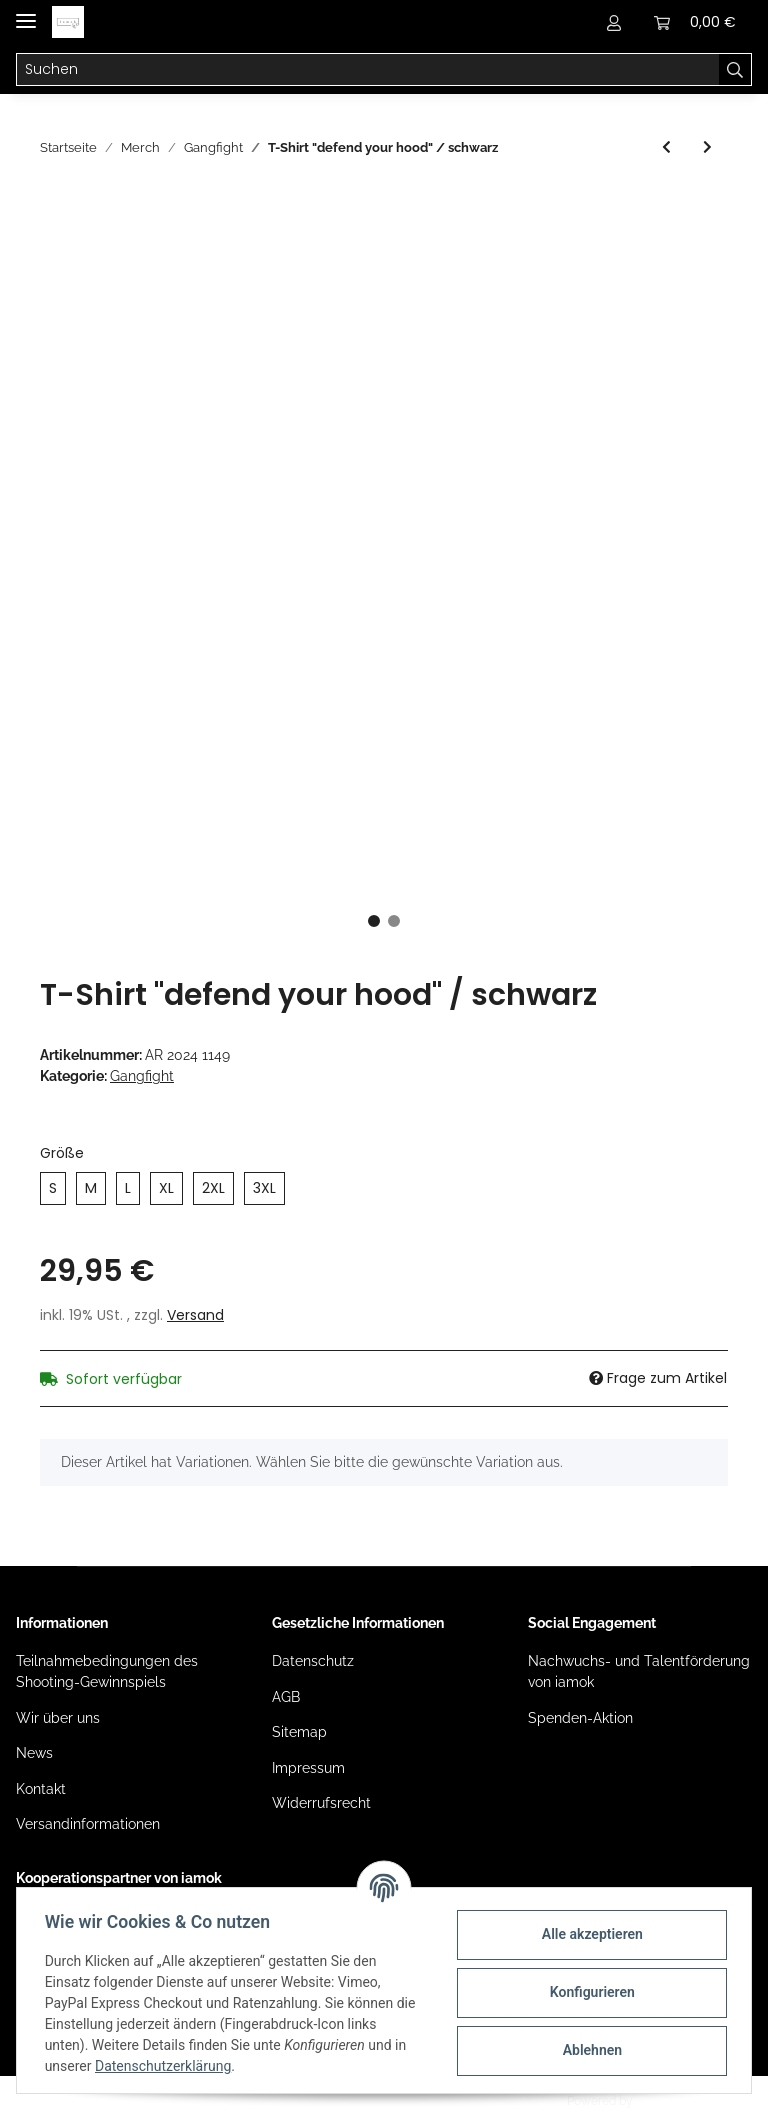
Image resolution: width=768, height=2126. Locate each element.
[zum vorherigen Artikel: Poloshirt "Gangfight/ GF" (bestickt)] (666, 147)
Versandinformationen (88, 1824)
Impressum (308, 1768)
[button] (614, 22)
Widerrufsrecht (321, 1803)
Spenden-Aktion (580, 1718)
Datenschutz (313, 1661)
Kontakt (41, 1789)
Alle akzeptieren (587, 1934)
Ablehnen (587, 2050)
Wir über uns (58, 1718)
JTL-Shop (662, 2101)
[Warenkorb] (695, 22)
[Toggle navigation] (26, 12)
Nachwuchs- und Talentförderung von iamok (639, 1671)
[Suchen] (368, 70)
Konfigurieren (587, 1992)
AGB (286, 1697)
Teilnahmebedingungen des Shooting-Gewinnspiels (107, 1671)
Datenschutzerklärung (167, 2066)
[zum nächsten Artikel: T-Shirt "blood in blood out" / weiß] (707, 147)
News (34, 1753)
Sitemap (299, 1732)
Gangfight (142, 1076)
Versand (195, 1315)
